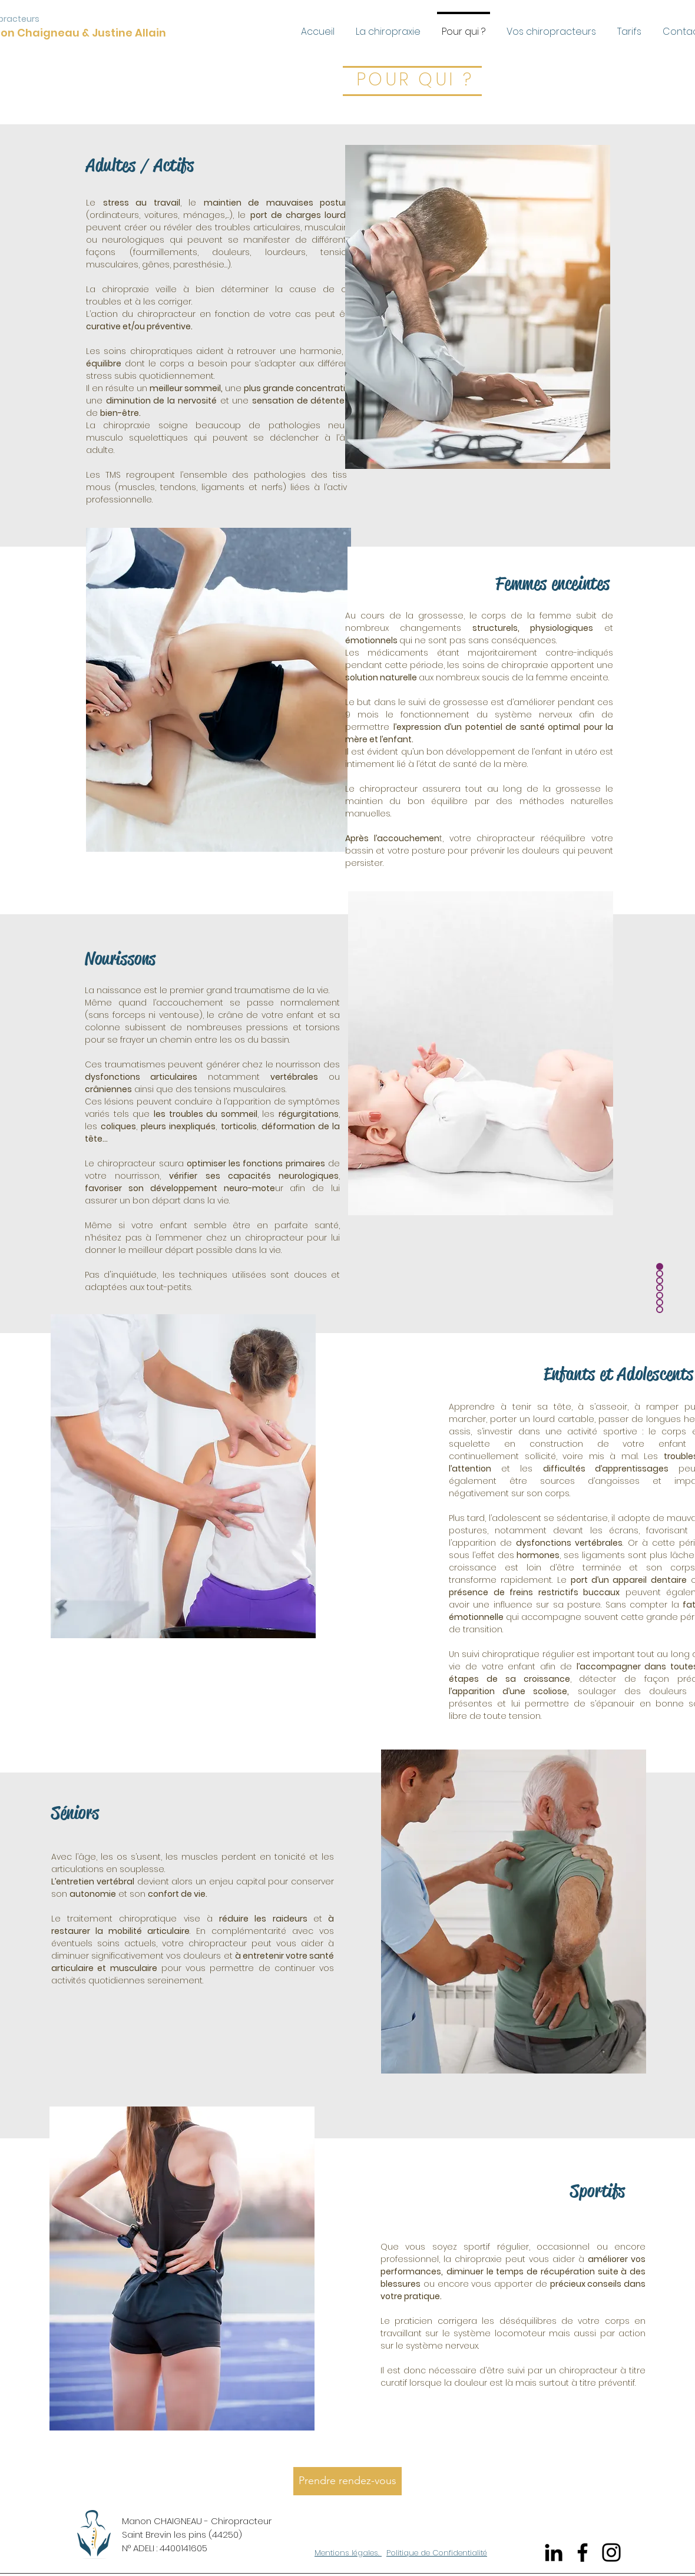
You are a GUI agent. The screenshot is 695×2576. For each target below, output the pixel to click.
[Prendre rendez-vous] (347, 2481)
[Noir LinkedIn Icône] (553, 2552)
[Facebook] (582, 2552)
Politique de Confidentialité (436, 2552)
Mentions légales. (348, 2552)
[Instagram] (611, 2552)
